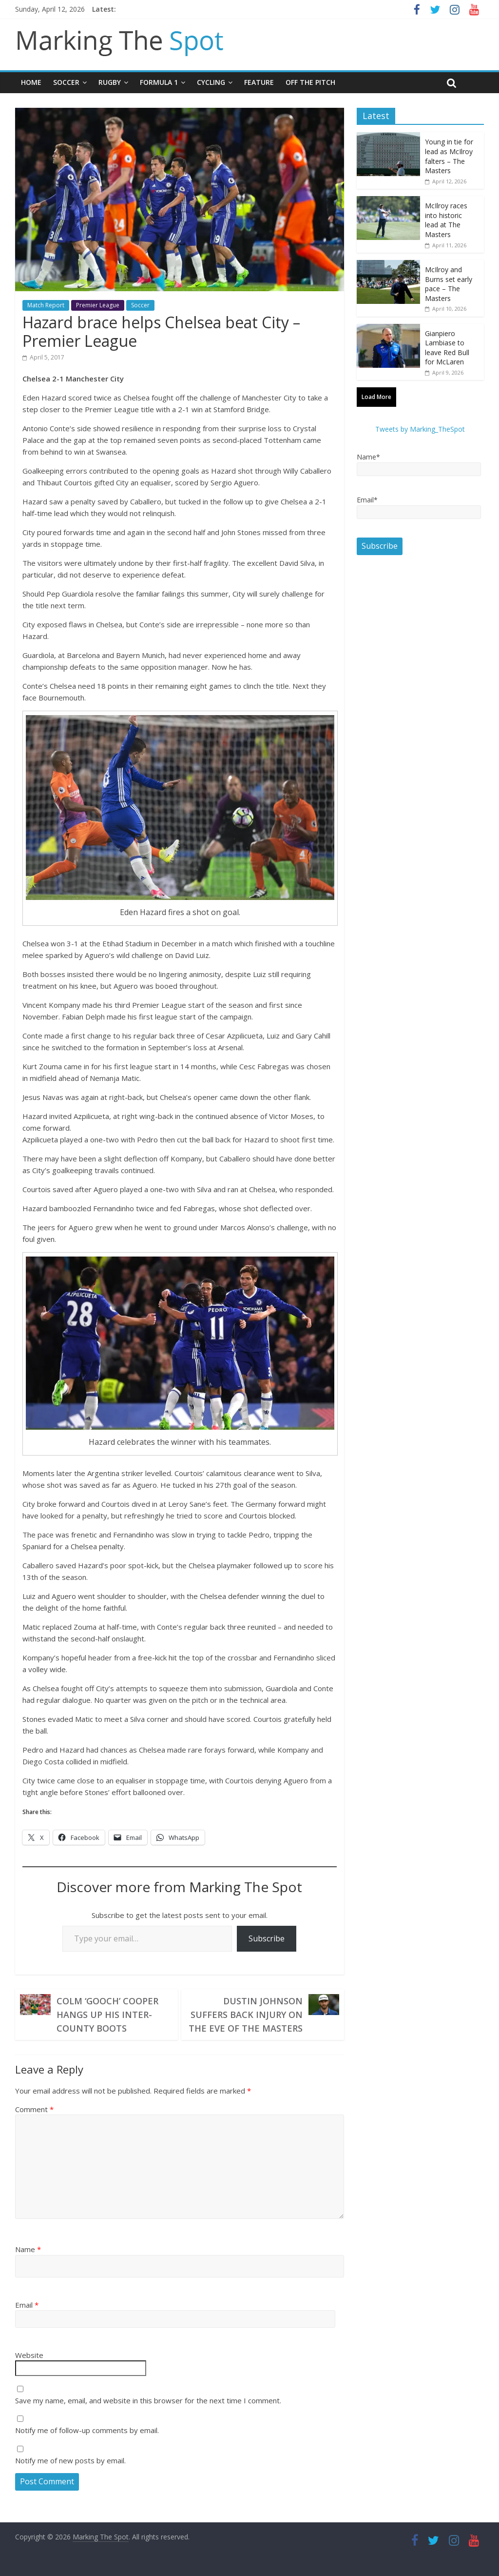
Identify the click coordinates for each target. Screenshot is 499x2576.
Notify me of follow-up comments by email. (87, 2430)
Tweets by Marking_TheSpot (420, 429)
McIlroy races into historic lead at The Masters (446, 220)
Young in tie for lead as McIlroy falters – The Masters (449, 156)
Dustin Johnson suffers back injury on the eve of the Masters (246, 2014)
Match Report (45, 305)
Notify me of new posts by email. (70, 2460)
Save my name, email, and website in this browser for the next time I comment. (148, 2400)
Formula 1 (159, 82)
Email (26, 2305)
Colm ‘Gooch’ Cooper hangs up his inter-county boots (107, 2014)
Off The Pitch (310, 82)
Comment (34, 2109)
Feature (259, 82)
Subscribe (267, 1938)
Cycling (211, 82)
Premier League (97, 305)
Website (29, 2355)
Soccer (66, 82)
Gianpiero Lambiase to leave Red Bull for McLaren (447, 348)
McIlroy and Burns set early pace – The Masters (448, 284)
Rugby (109, 82)
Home (31, 82)
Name (28, 2249)
